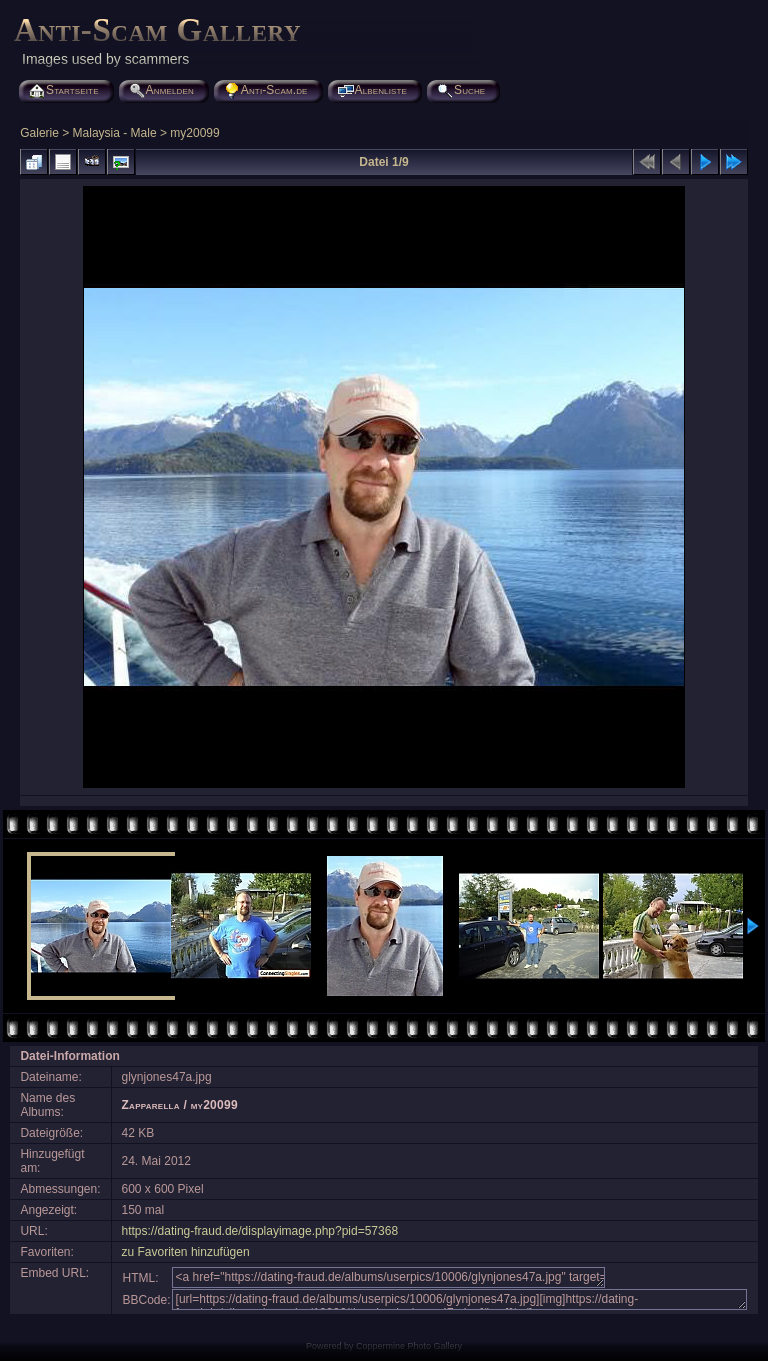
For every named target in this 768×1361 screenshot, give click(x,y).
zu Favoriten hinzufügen (186, 1252)
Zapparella (151, 1105)
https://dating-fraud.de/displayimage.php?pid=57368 (260, 1231)
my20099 (194, 133)
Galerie (39, 133)
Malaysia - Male (115, 133)
